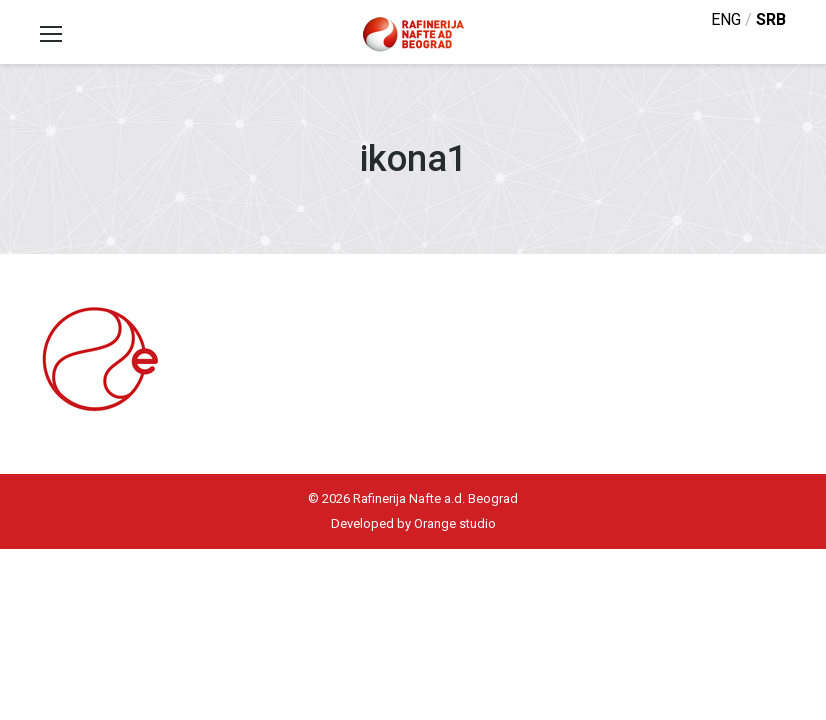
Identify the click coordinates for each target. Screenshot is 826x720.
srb (771, 19)
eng (726, 19)
